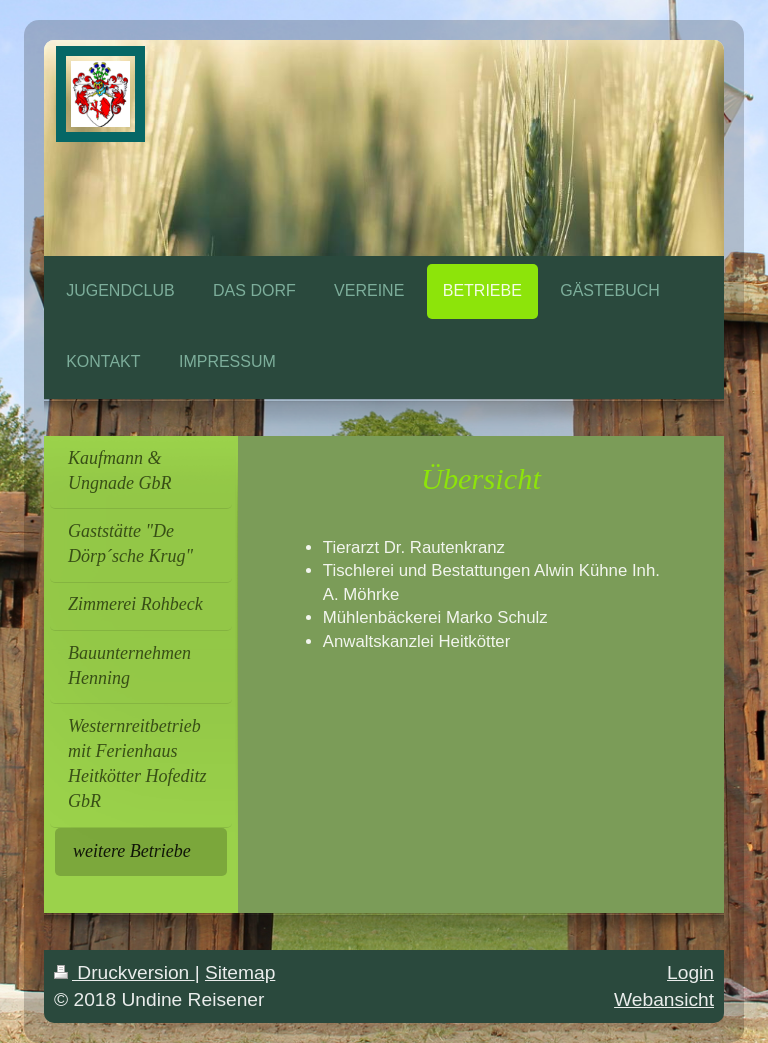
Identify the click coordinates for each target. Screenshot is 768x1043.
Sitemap (240, 972)
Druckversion (124, 972)
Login (690, 972)
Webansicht (664, 999)
